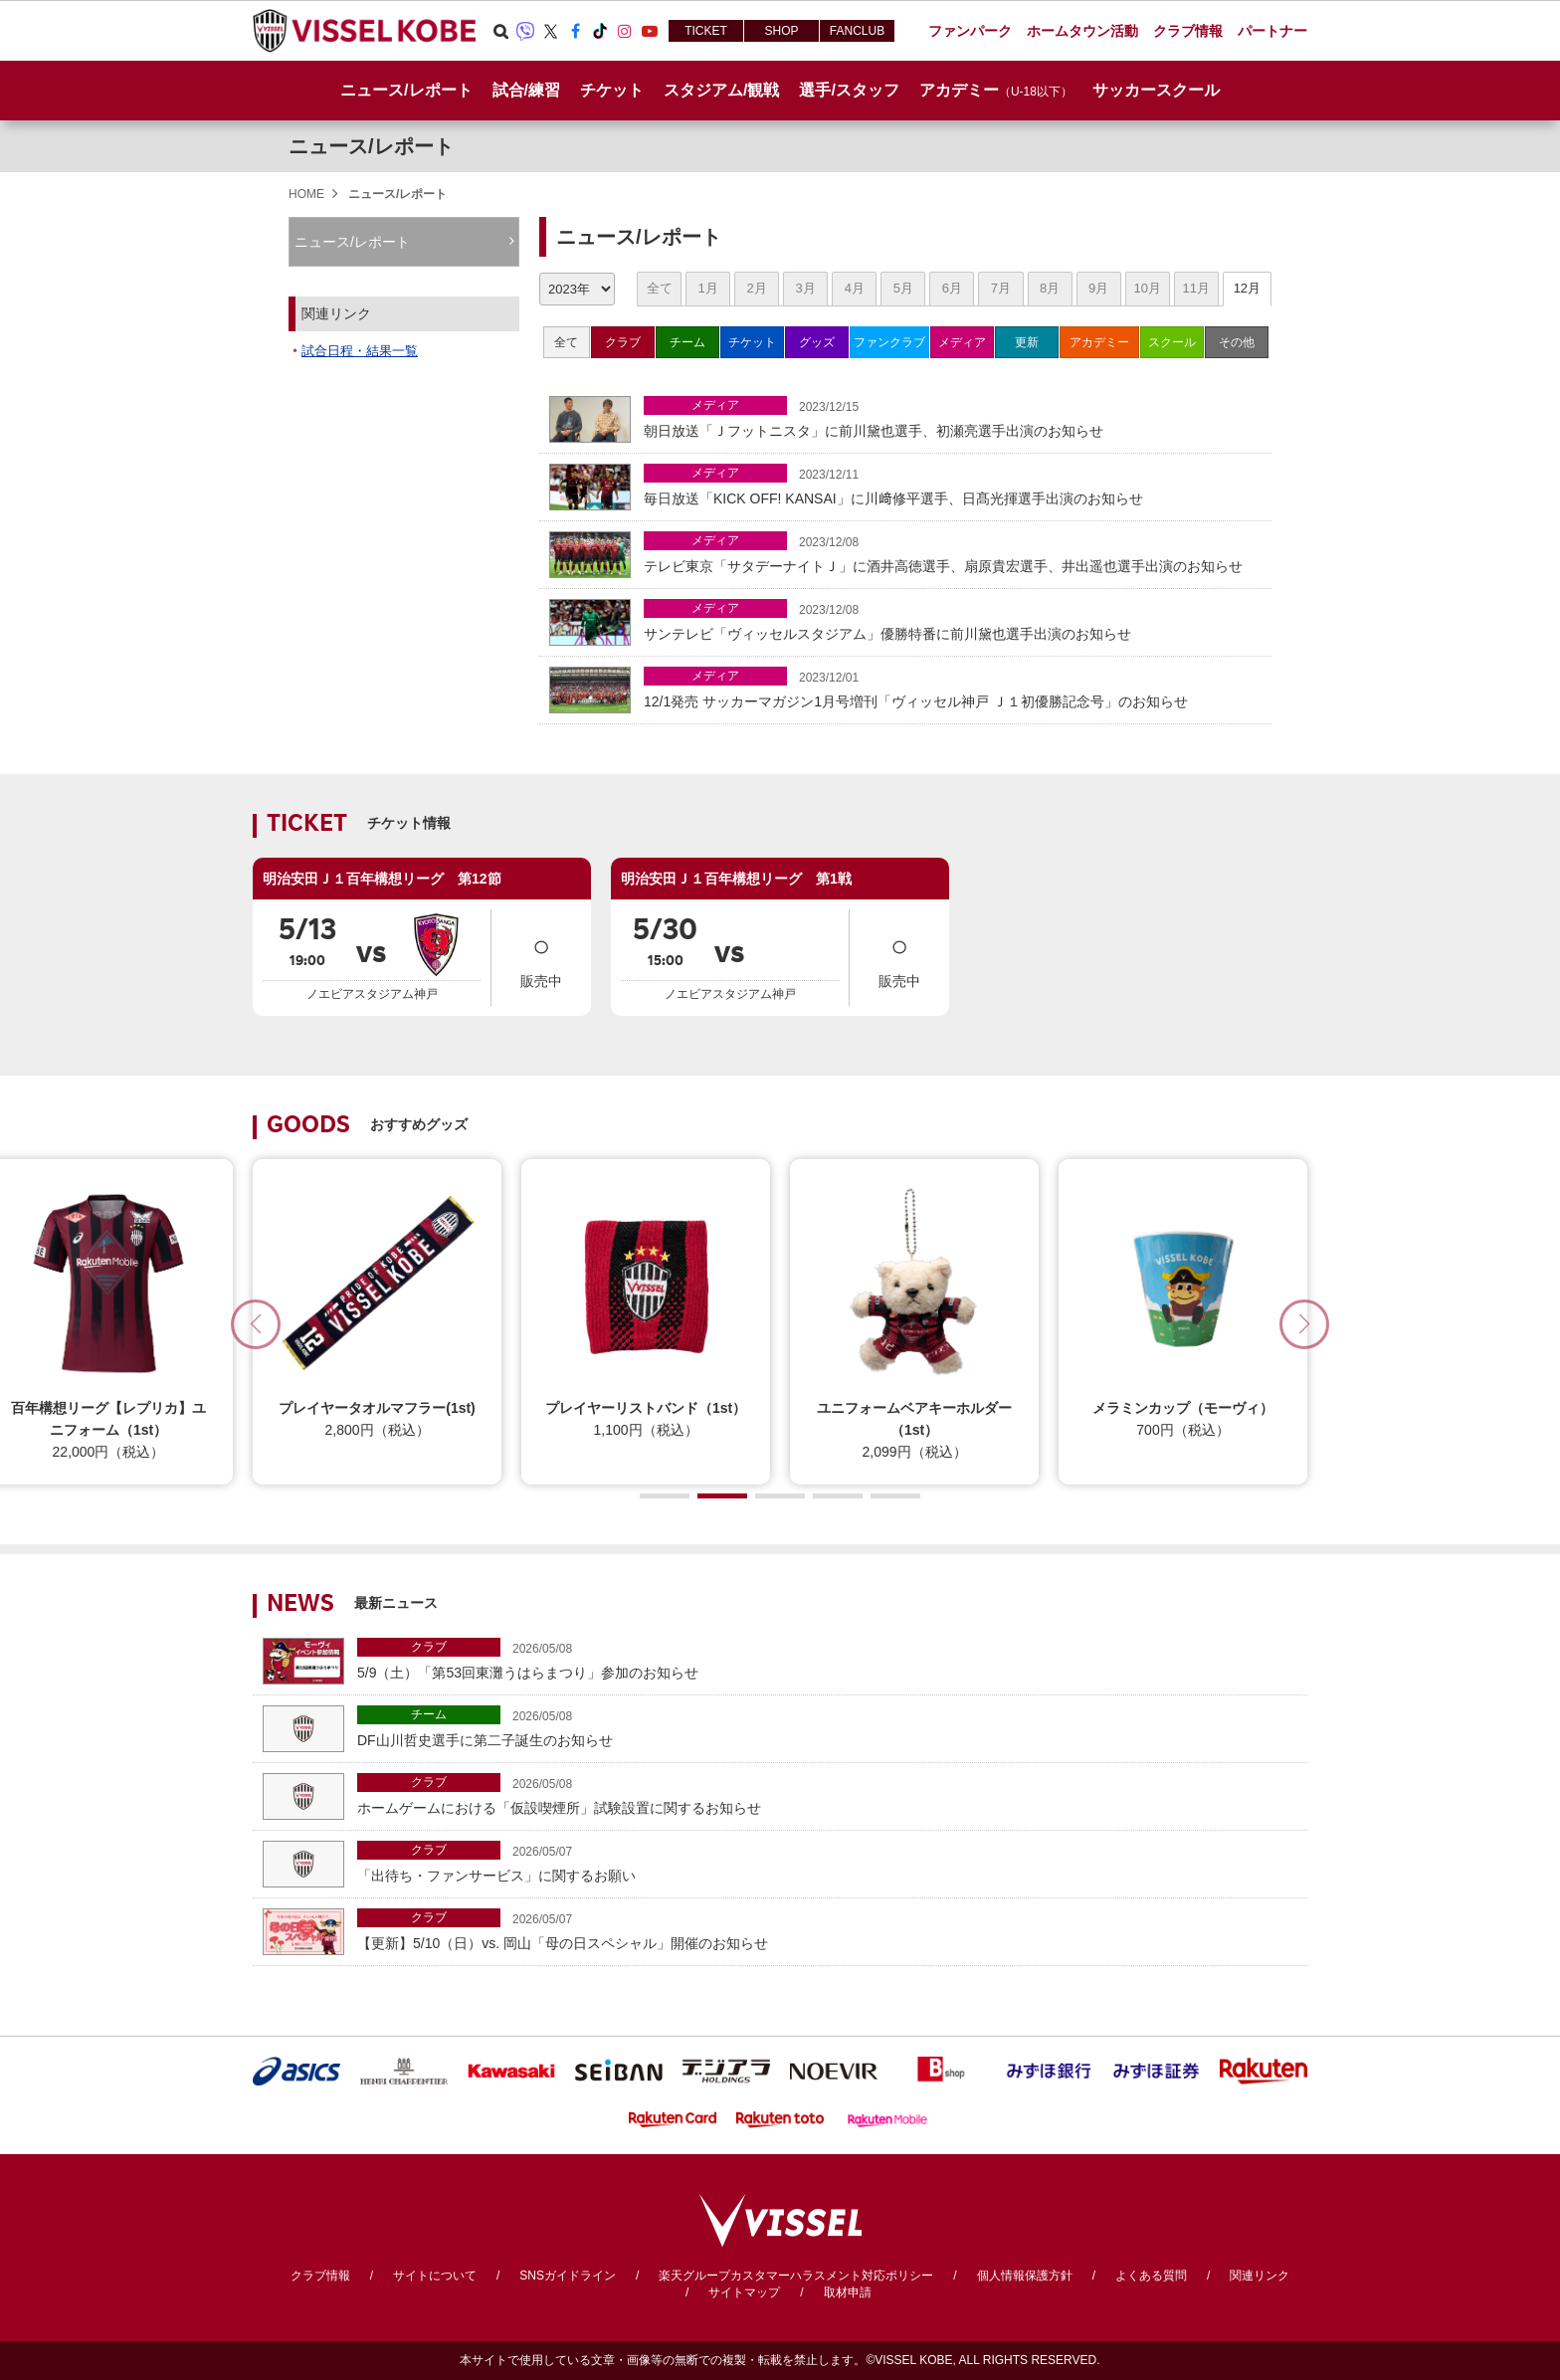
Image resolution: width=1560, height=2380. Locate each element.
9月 (1098, 288)
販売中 (541, 955)
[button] (1304, 1324)
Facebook (575, 31)
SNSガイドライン (567, 2275)
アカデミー (1099, 342)
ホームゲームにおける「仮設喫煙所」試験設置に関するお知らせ (827, 1794)
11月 (1195, 288)
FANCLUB (857, 31)
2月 (757, 288)
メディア (962, 342)
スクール (1172, 342)
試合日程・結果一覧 (359, 350)
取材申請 (848, 2292)
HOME (306, 194)
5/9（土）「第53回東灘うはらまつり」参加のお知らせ (827, 1659)
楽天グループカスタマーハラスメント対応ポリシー (796, 2275)
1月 (707, 288)
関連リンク (1259, 2275)
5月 (903, 288)
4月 (855, 288)
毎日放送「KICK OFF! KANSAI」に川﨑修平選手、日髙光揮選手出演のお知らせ (953, 485)
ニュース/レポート (406, 90)
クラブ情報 (320, 2275)
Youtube (650, 31)
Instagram (625, 31)
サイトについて (435, 2275)
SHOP (781, 31)
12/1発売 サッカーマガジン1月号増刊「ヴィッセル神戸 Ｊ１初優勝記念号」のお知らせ (953, 688)
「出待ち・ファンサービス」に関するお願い (827, 1862)
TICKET (705, 31)
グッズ (817, 342)
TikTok (600, 31)
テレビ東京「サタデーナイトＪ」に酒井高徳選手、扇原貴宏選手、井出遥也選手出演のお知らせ (953, 552)
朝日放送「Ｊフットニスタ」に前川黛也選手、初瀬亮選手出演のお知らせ (953, 417)
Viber (525, 31)
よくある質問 (1151, 2275)
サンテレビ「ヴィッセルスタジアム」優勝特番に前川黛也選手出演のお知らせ (953, 620)
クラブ (623, 342)
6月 (952, 288)
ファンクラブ (889, 342)
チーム (687, 342)
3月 (806, 288)
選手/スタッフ (848, 90)
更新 (1027, 342)
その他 (1237, 342)
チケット (752, 342)
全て (660, 288)
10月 (1146, 288)
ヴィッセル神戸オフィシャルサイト (364, 31)
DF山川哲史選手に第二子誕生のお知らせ (827, 1726)
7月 (1001, 288)
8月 (1050, 288)
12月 (1247, 288)
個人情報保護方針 (1024, 2275)
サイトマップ (744, 2292)
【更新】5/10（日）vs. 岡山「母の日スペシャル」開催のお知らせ (827, 1929)
